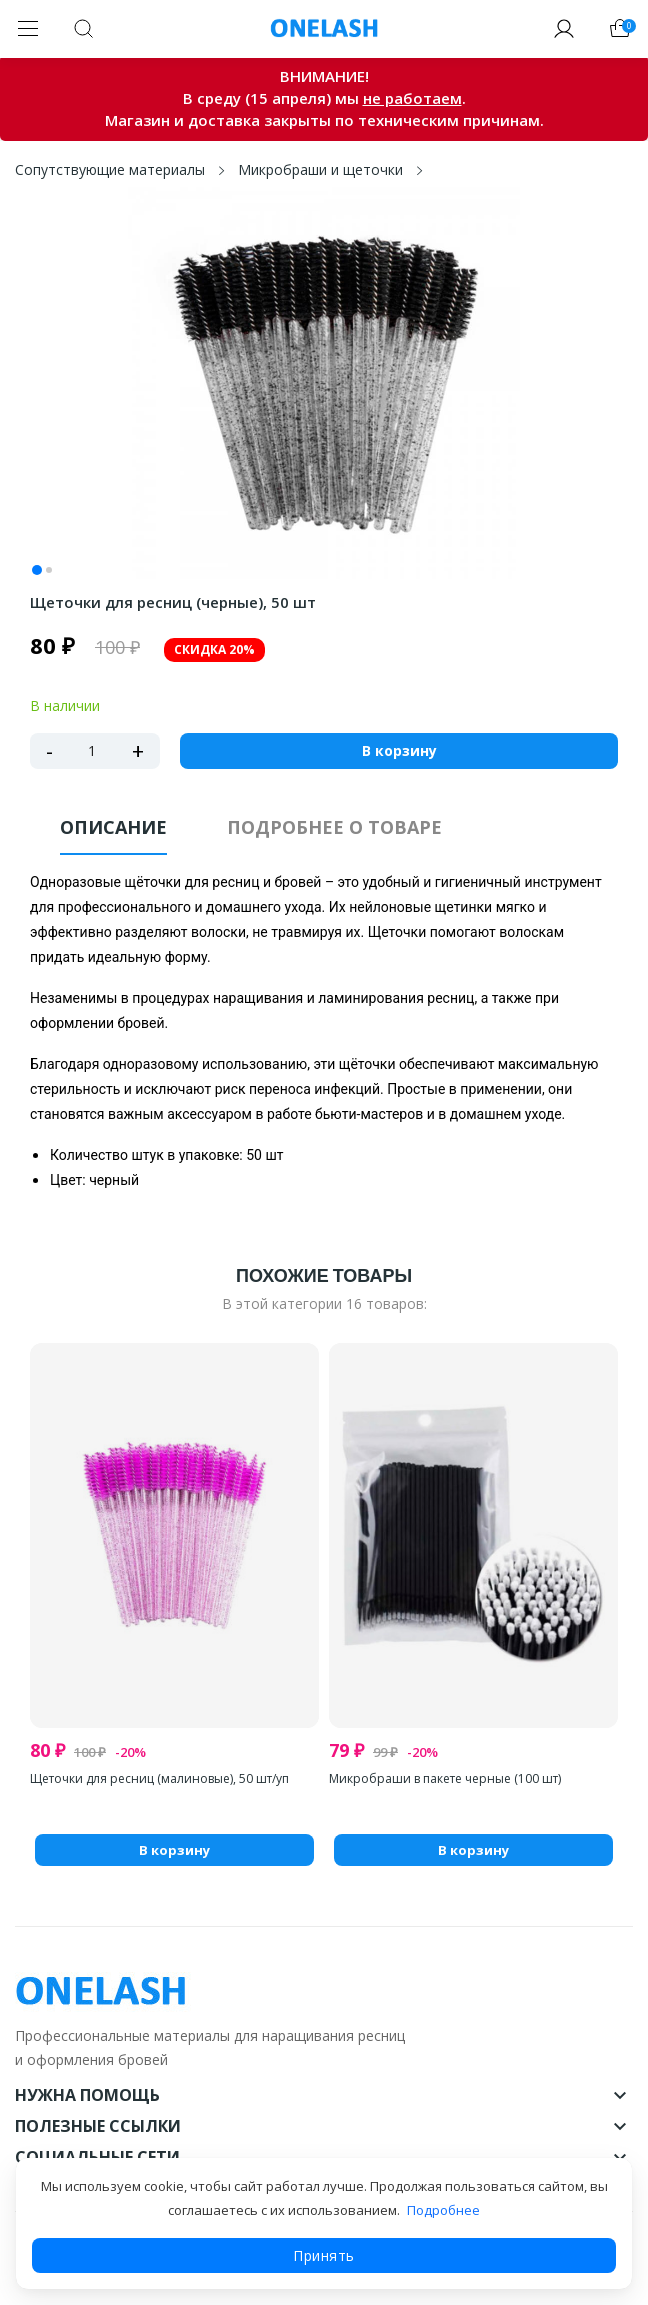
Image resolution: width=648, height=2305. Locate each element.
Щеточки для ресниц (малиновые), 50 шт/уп (159, 1778)
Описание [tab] (113, 827)
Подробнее (443, 2210)
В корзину (399, 750)
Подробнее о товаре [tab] (334, 827)
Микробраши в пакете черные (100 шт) (445, 1778)
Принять (324, 2255)
